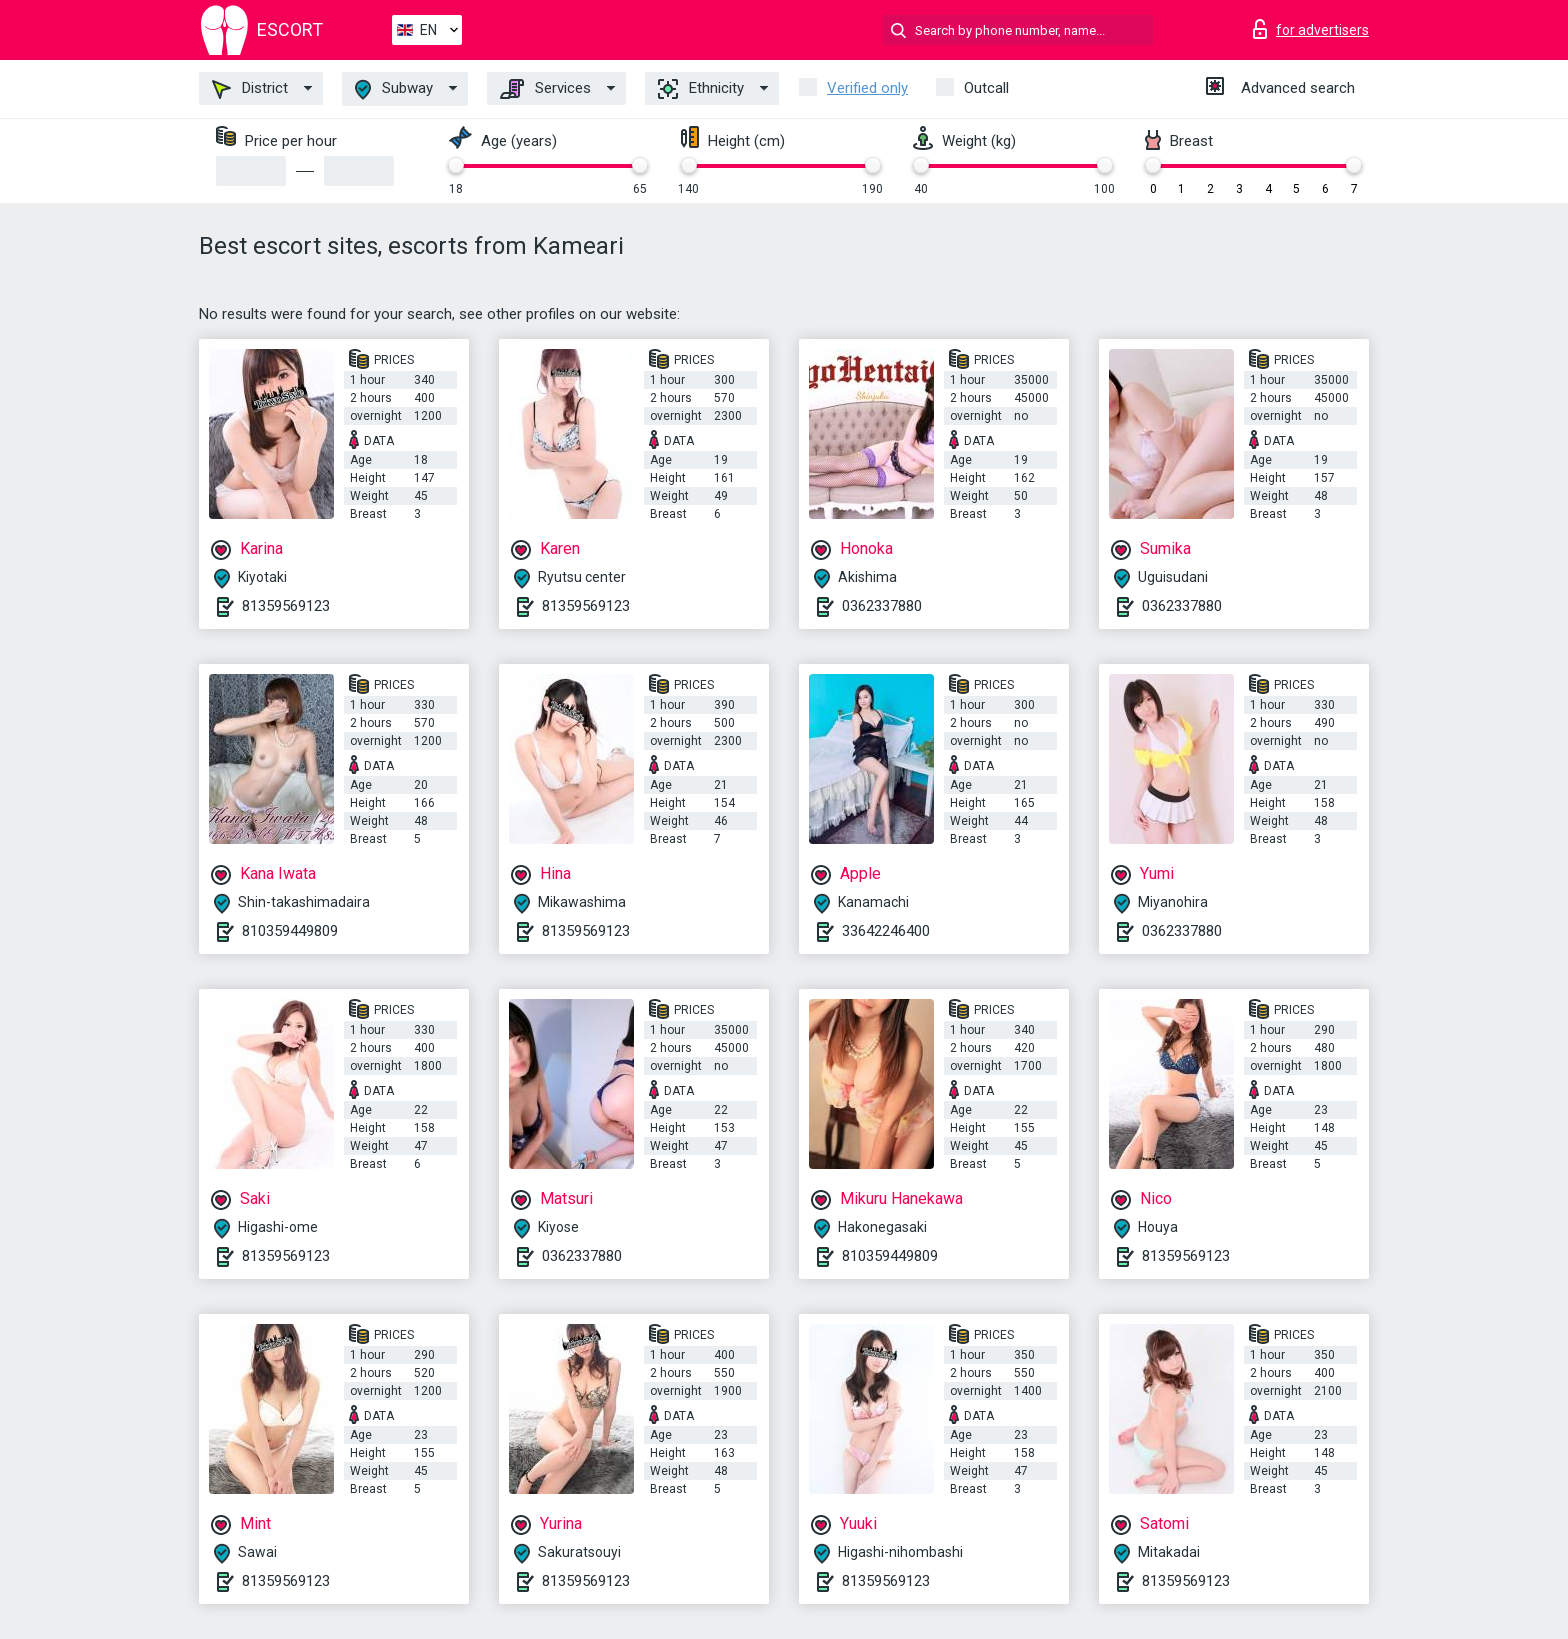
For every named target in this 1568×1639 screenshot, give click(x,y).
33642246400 (886, 931)
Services (545, 89)
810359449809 (290, 931)
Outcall (986, 88)
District (250, 89)
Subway (394, 89)
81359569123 (286, 606)
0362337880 (882, 606)
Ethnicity (701, 89)
